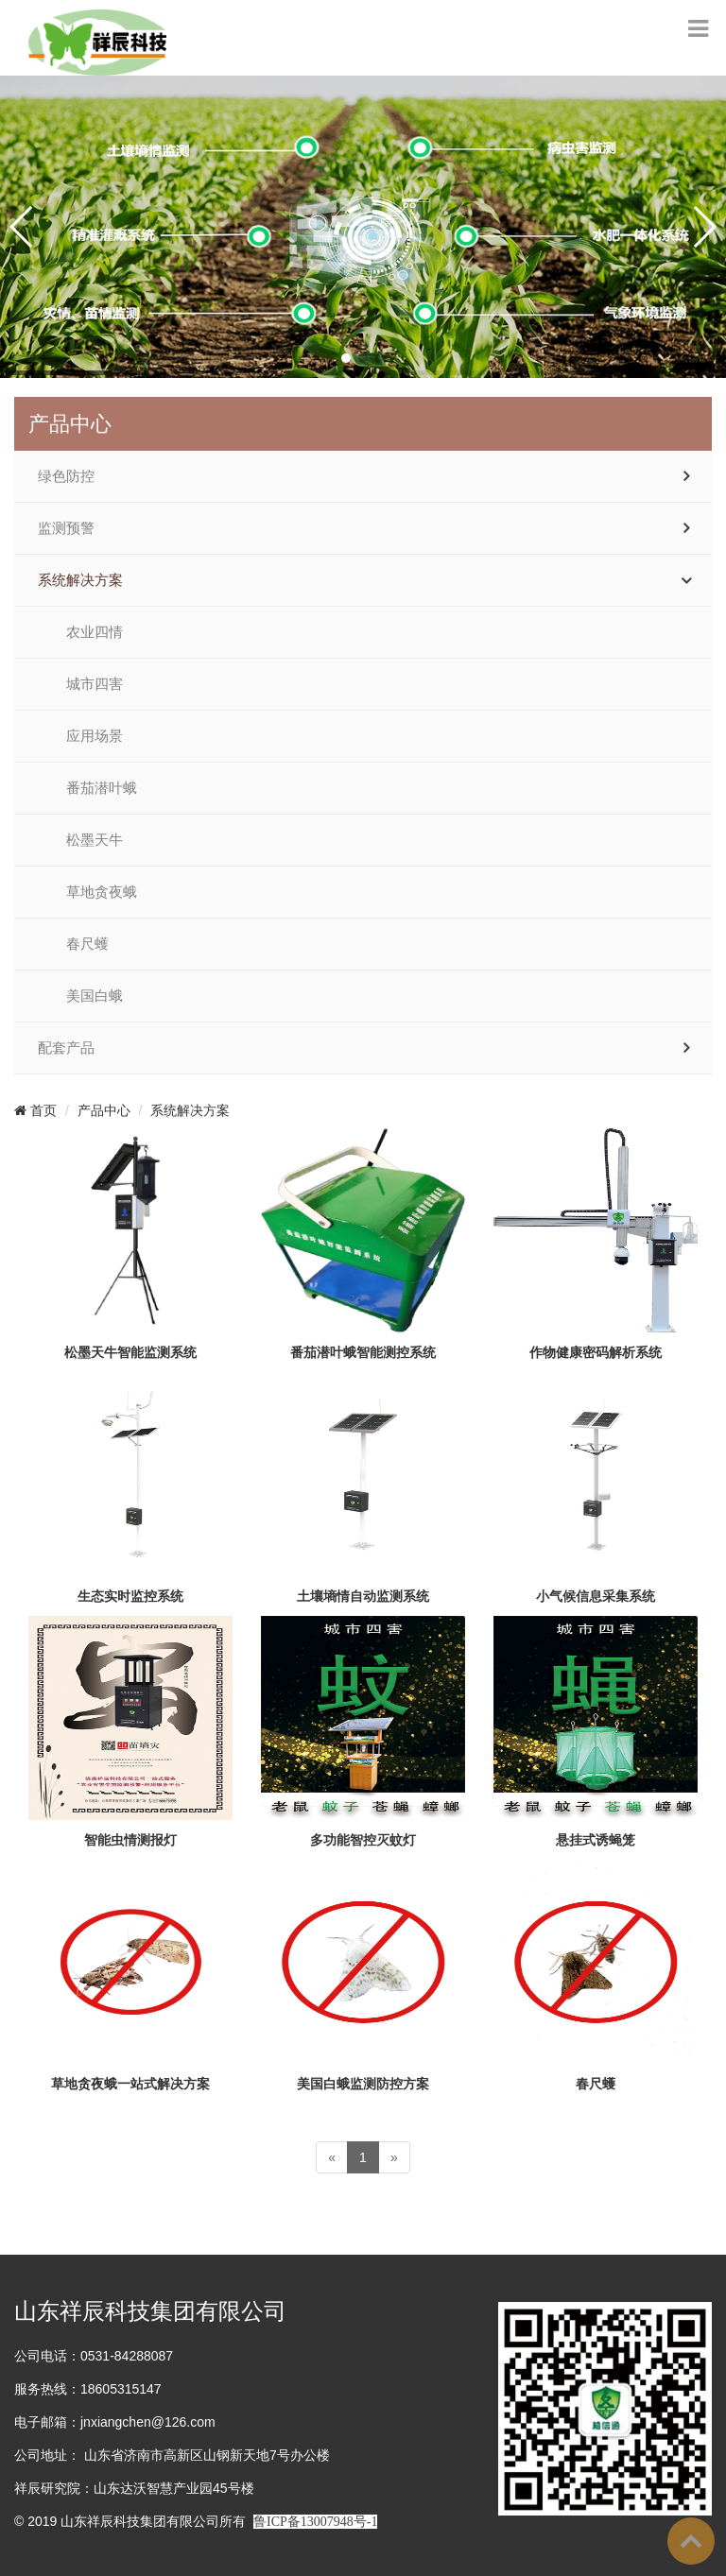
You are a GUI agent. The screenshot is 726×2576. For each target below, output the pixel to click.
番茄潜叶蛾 (101, 788)
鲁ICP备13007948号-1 (315, 2522)
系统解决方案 (80, 580)
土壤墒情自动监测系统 (363, 1596)
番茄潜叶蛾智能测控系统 (363, 1352)
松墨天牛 (94, 840)
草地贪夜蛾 (101, 892)
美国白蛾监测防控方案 (363, 2083)
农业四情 (94, 632)
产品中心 (104, 1110)
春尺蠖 (87, 944)
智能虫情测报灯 (130, 1839)
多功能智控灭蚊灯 (363, 1839)
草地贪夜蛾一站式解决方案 (130, 2083)
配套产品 (66, 1048)
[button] (346, 358)
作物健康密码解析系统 (595, 1352)
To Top (691, 2541)
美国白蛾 (94, 996)
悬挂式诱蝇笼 (595, 1839)
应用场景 (94, 736)
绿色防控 (66, 476)
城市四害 (94, 684)
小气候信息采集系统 (595, 1596)
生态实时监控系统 (130, 1596)
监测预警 (66, 528)
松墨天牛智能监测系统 (130, 1352)
